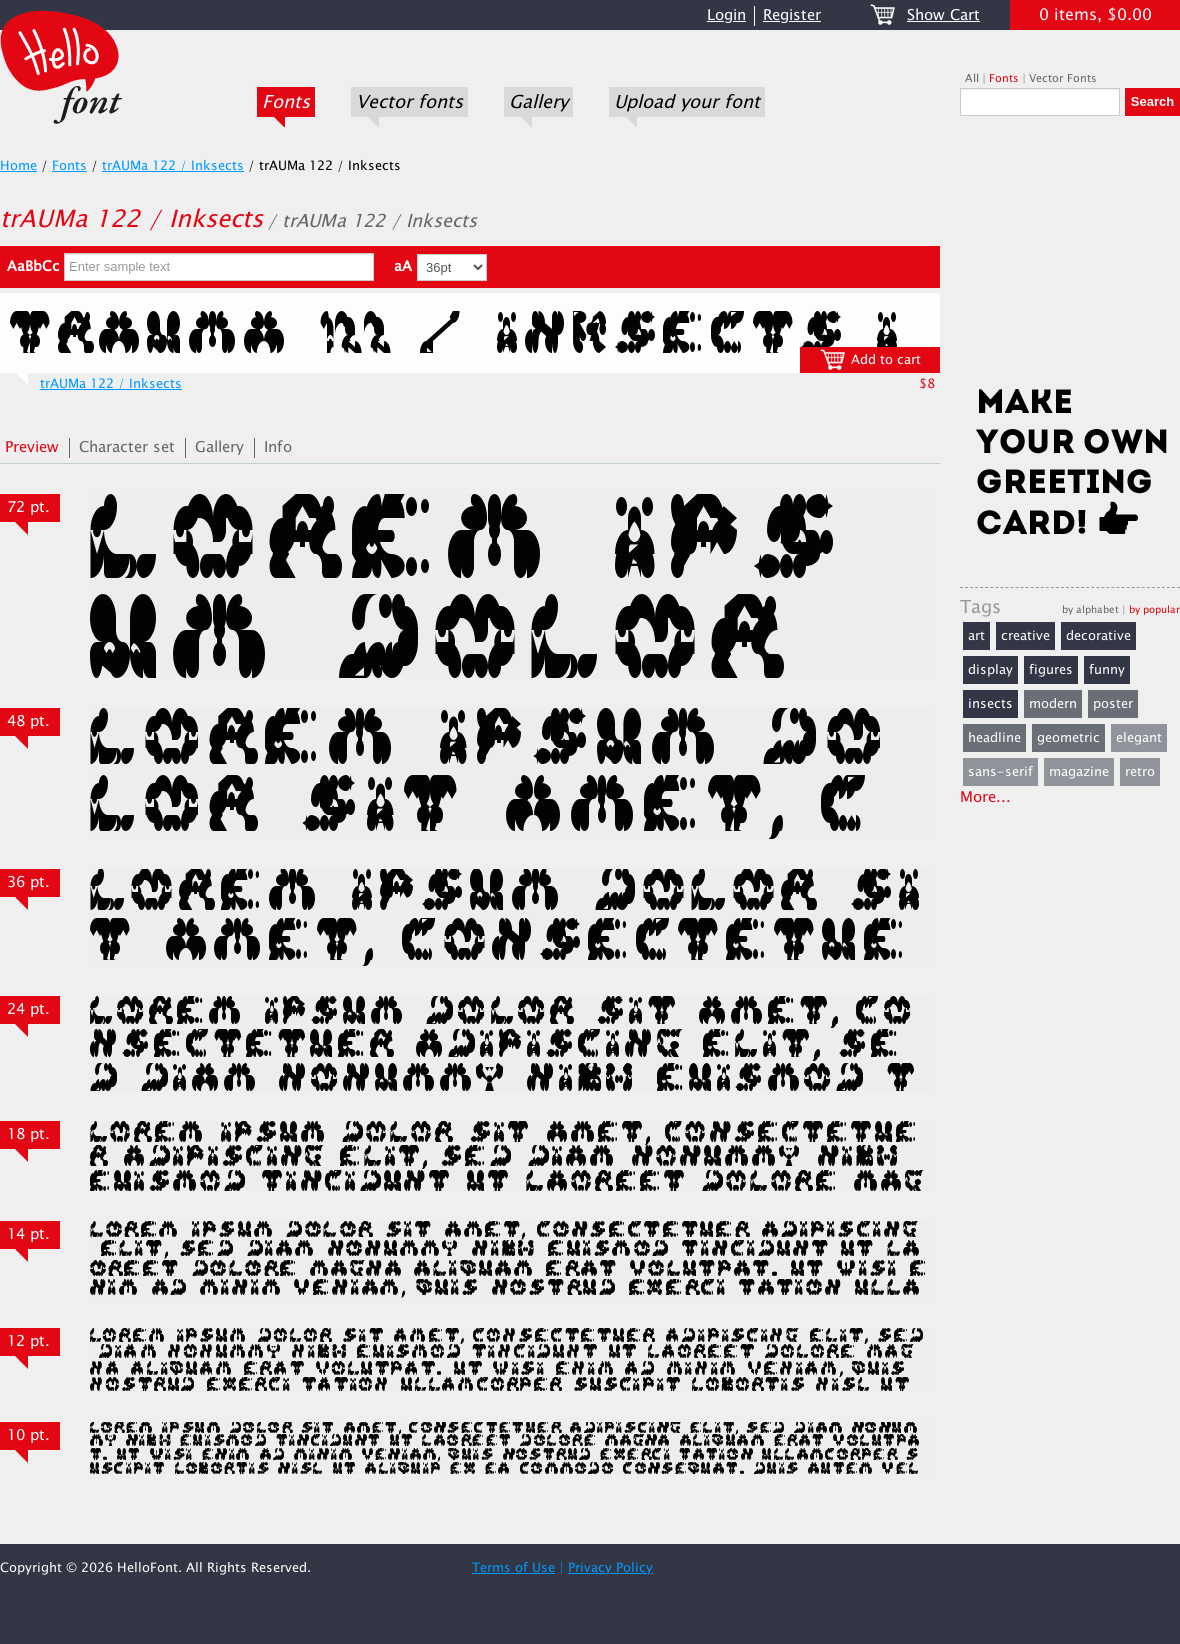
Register (792, 15)
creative (1025, 636)
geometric (1068, 738)
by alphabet (1090, 609)
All (972, 78)
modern (1053, 704)
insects (990, 704)
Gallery (538, 102)
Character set (127, 447)
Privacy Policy (610, 1568)
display (990, 670)
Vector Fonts (1063, 78)
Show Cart (943, 15)
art (976, 636)
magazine (1079, 772)
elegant (1139, 738)
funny (1107, 670)
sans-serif (1000, 772)
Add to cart (870, 359)
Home (18, 166)
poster (1113, 704)
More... (985, 797)
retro (1140, 772)
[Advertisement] (1070, 257)
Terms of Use (513, 1568)
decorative (1098, 636)
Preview (32, 447)
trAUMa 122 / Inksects (173, 166)
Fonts (286, 102)
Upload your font (687, 102)
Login (726, 15)
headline (994, 738)
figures (1051, 670)
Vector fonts (409, 102)
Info (278, 447)
